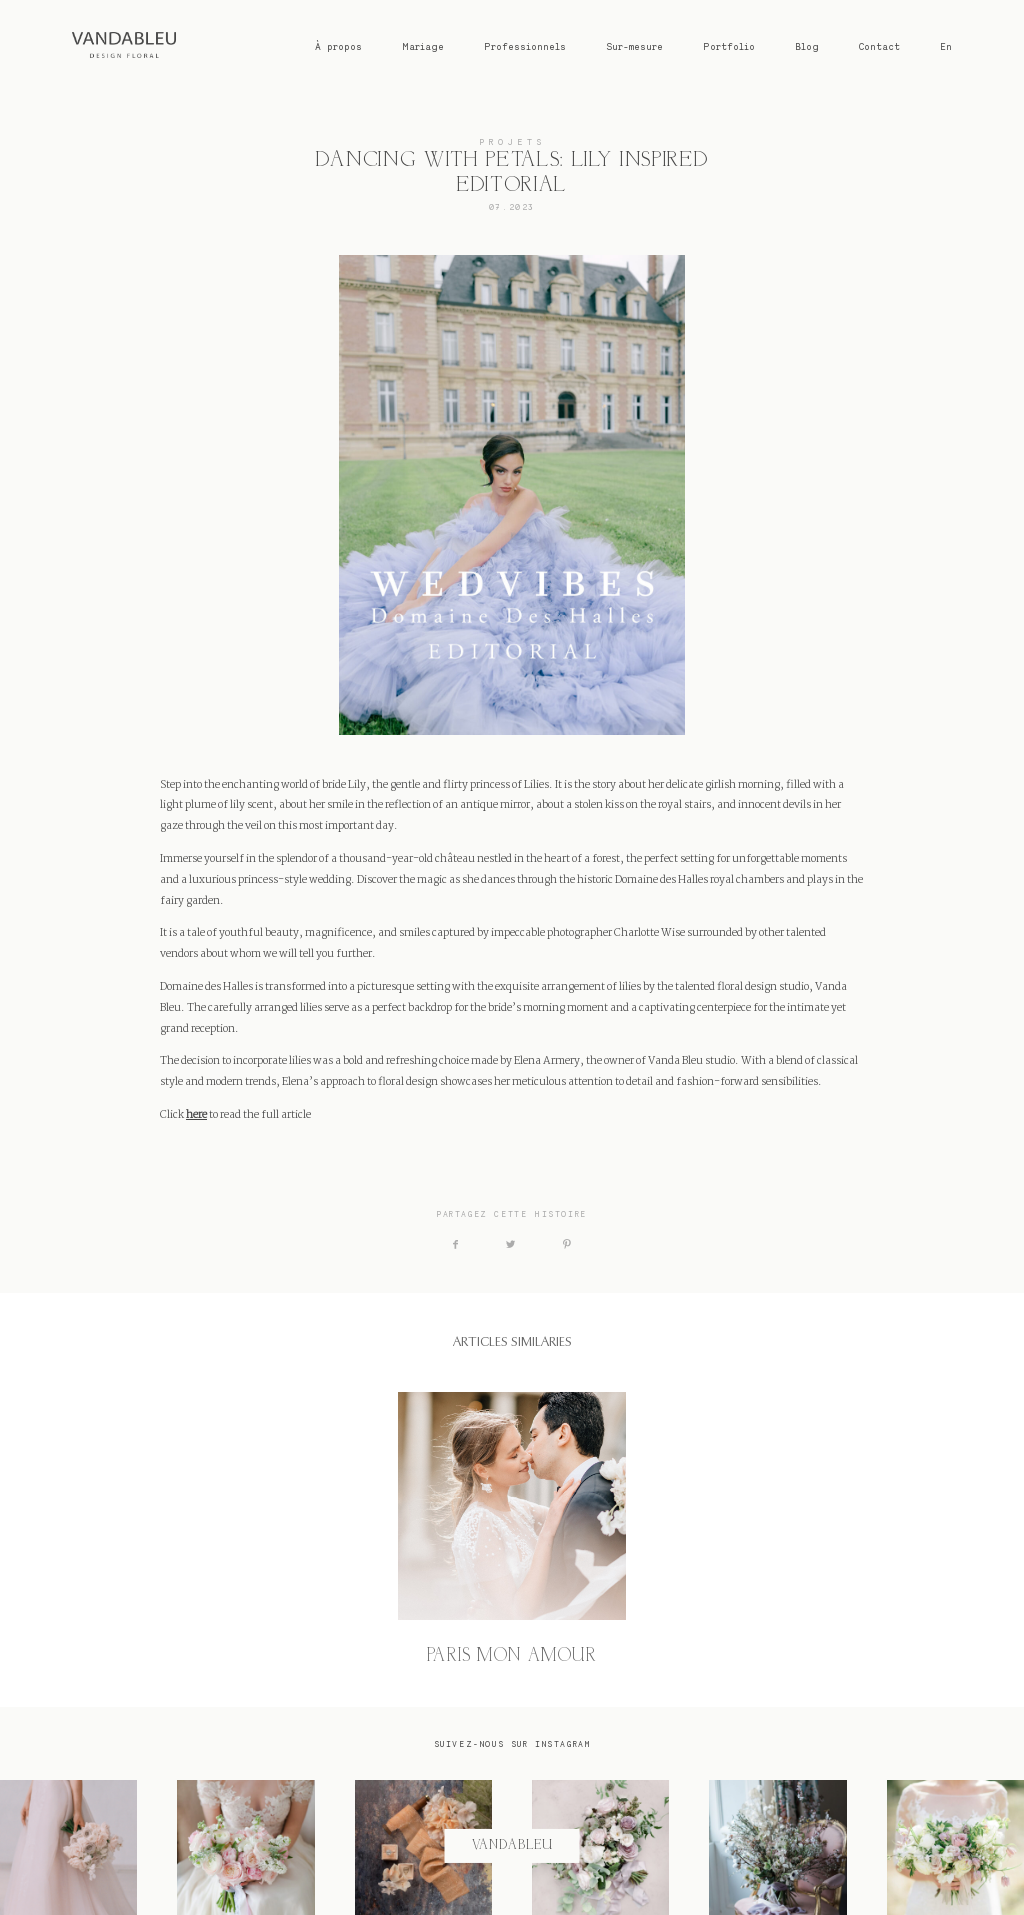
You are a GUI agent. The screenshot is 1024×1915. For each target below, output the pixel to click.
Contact (879, 47)
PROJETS (512, 141)
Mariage (423, 47)
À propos (338, 47)
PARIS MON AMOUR (512, 1529)
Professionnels (525, 47)
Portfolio (729, 47)
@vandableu (512, 1845)
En (946, 47)
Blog (807, 47)
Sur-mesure (634, 47)
